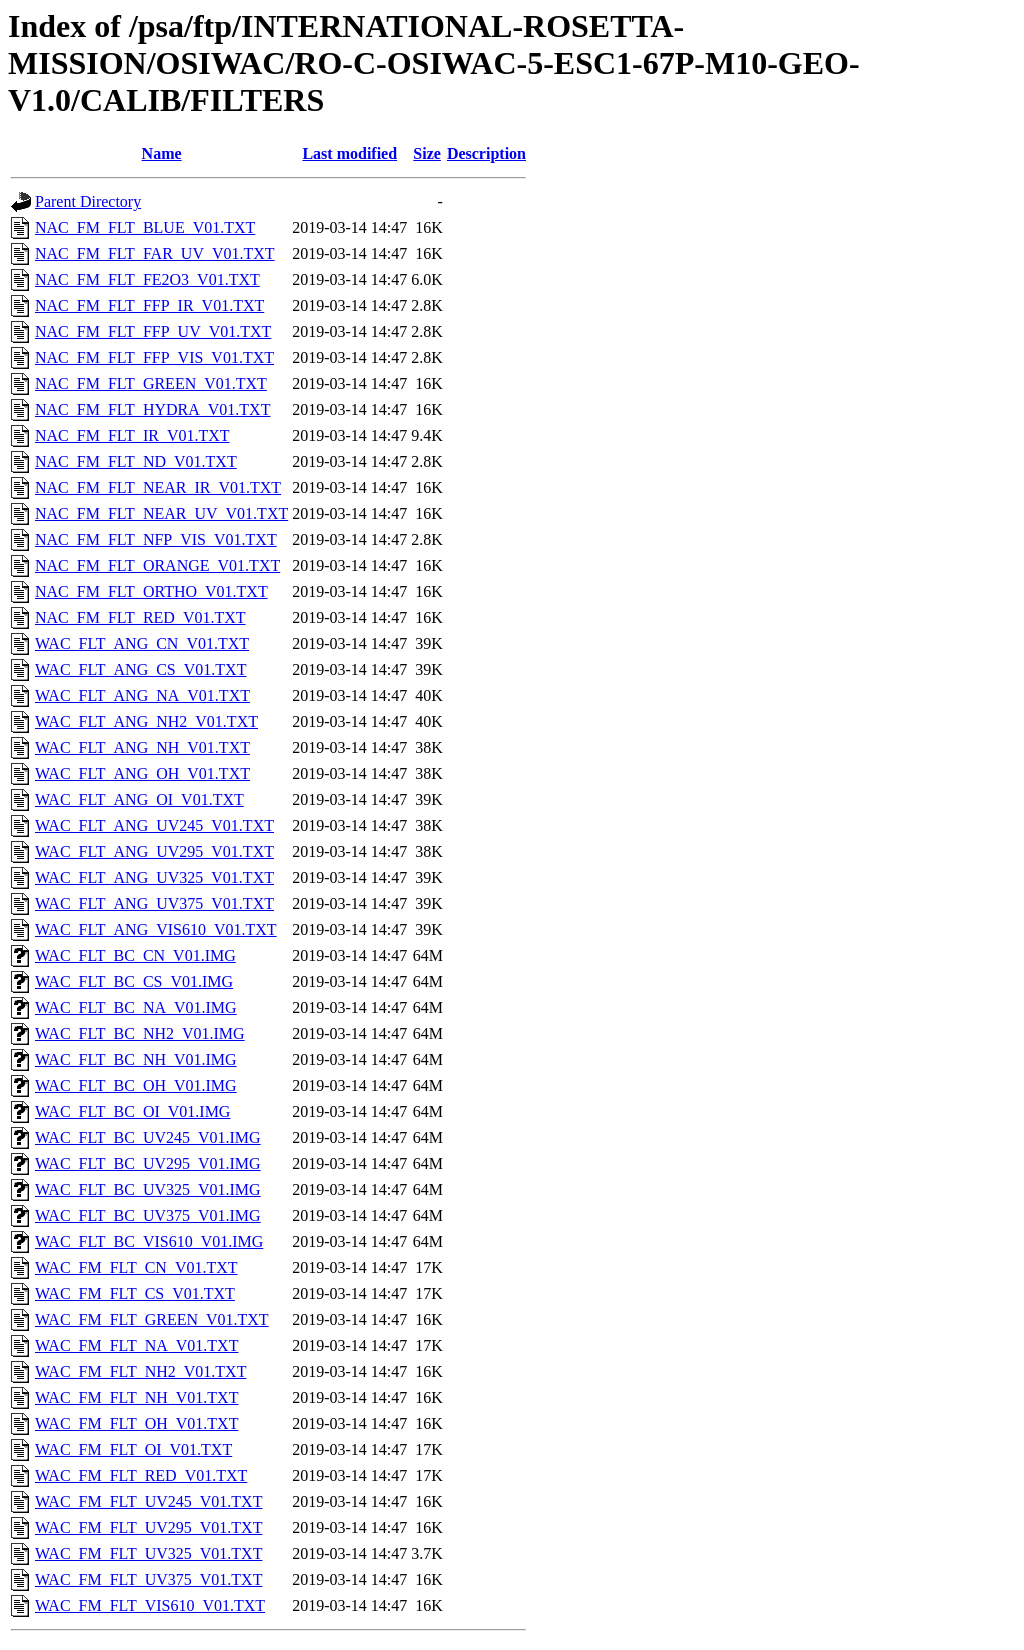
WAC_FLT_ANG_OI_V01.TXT (139, 799)
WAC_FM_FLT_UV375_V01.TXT (148, 1579)
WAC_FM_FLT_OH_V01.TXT (136, 1423)
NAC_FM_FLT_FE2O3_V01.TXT (147, 279)
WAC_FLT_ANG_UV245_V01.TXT (154, 825)
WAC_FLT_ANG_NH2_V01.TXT (146, 721)
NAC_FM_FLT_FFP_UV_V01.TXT (153, 331)
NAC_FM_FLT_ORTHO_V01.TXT (151, 591)
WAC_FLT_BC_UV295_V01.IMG (148, 1163)
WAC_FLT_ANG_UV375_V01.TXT (154, 903)
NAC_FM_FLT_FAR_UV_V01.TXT (155, 253)
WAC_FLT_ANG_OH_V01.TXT (142, 773)
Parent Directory (88, 201)
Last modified (349, 153)
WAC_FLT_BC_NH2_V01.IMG (140, 1033)
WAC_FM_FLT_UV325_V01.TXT (148, 1553)
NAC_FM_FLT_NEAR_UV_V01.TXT (161, 513)
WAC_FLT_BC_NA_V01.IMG (136, 1007)
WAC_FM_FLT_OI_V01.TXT (133, 1449)
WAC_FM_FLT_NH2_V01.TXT (140, 1371)
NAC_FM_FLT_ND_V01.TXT (136, 461)
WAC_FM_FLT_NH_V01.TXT (136, 1397)
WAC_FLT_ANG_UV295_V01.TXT (154, 851)
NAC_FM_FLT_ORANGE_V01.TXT (157, 565)
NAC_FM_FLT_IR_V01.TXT (132, 435)
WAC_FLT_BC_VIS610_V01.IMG (149, 1241)
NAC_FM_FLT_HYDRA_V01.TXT (152, 409)
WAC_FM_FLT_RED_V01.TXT (141, 1475)
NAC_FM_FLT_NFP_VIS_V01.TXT (156, 539)
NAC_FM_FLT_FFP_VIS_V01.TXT (154, 357)
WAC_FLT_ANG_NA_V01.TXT (142, 695)
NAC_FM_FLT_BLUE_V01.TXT (145, 227)
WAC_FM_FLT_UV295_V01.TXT (148, 1527)
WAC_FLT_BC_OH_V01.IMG (136, 1085)
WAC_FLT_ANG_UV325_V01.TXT (154, 877)
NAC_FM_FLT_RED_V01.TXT (140, 617)
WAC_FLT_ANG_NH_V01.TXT (142, 747)
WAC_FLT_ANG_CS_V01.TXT (140, 669)
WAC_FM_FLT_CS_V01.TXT (135, 1293)
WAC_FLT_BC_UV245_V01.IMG (148, 1137)
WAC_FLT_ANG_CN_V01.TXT (142, 643)
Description (486, 153)
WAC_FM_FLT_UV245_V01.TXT (148, 1501)
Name (162, 153)
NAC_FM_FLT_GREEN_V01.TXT (151, 383)
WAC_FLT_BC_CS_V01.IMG (134, 981)
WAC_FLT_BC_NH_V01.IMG (136, 1059)
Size (427, 153)
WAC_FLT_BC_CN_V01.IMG (135, 955)
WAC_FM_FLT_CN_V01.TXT (136, 1267)
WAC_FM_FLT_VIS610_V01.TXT (150, 1605)
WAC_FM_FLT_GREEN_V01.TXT (152, 1319)
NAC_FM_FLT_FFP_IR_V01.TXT (149, 305)
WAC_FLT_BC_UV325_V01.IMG (148, 1189)
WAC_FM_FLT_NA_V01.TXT (136, 1345)
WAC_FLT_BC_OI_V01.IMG (132, 1111)
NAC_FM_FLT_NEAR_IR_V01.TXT (158, 487)
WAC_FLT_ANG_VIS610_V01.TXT (156, 929)
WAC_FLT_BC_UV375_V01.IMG (148, 1215)
